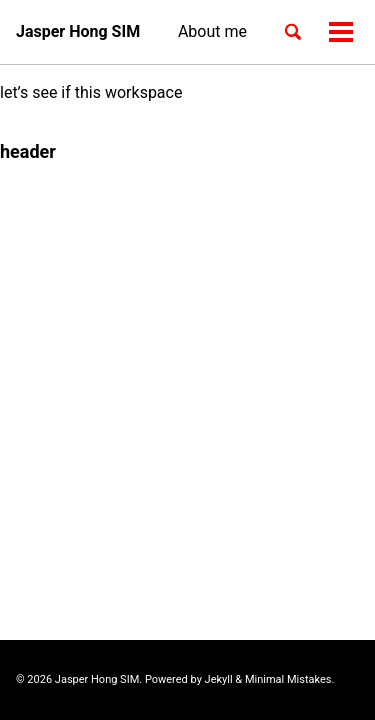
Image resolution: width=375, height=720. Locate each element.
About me (212, 31)
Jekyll (219, 679)
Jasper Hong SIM (78, 31)
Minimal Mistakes (288, 679)
